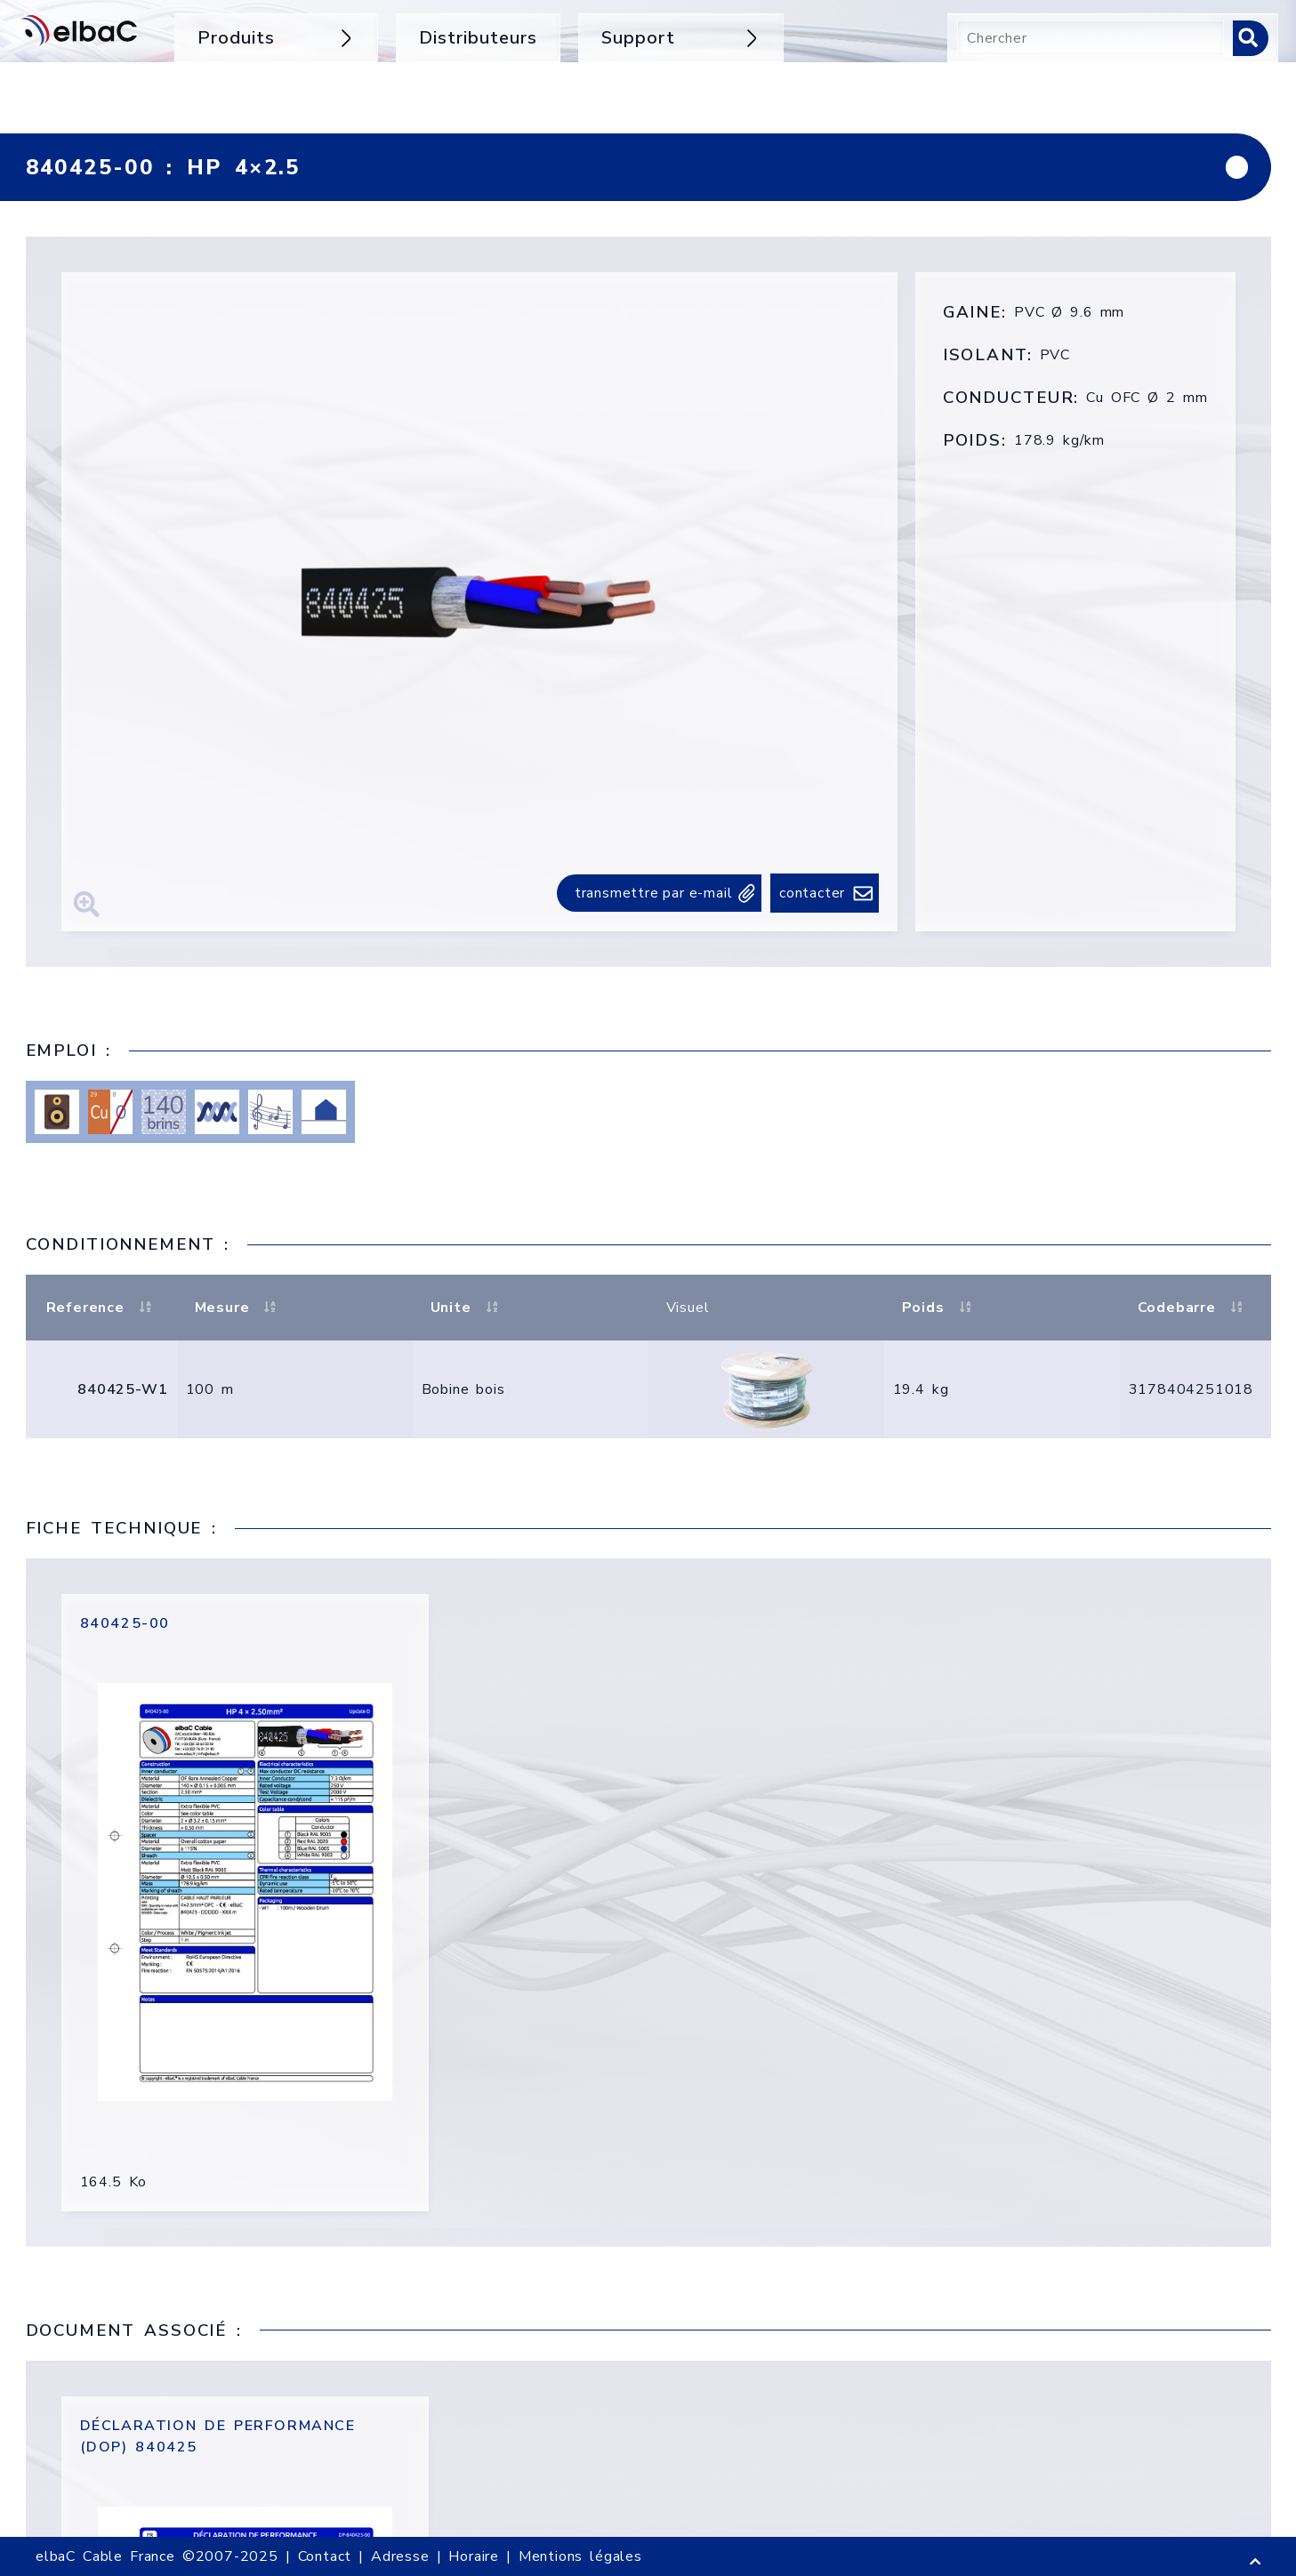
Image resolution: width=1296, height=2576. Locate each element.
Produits (276, 38)
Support (681, 38)
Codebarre (1193, 1307)
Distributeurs (478, 38)
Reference (101, 1307)
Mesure (238, 1307)
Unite (467, 1307)
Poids (939, 1307)
